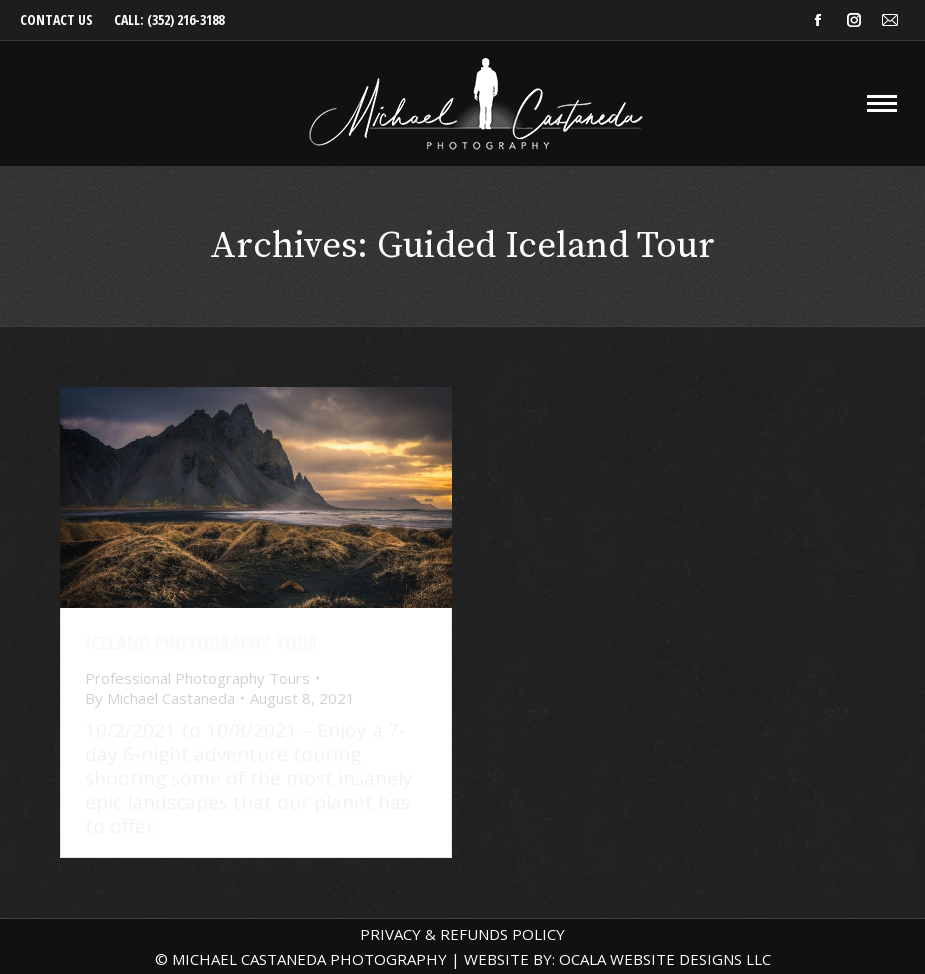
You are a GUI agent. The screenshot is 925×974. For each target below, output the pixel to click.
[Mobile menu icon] (882, 103)
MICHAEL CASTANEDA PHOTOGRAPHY (309, 959)
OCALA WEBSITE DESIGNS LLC (665, 959)
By (160, 698)
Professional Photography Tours (197, 678)
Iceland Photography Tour (201, 642)
